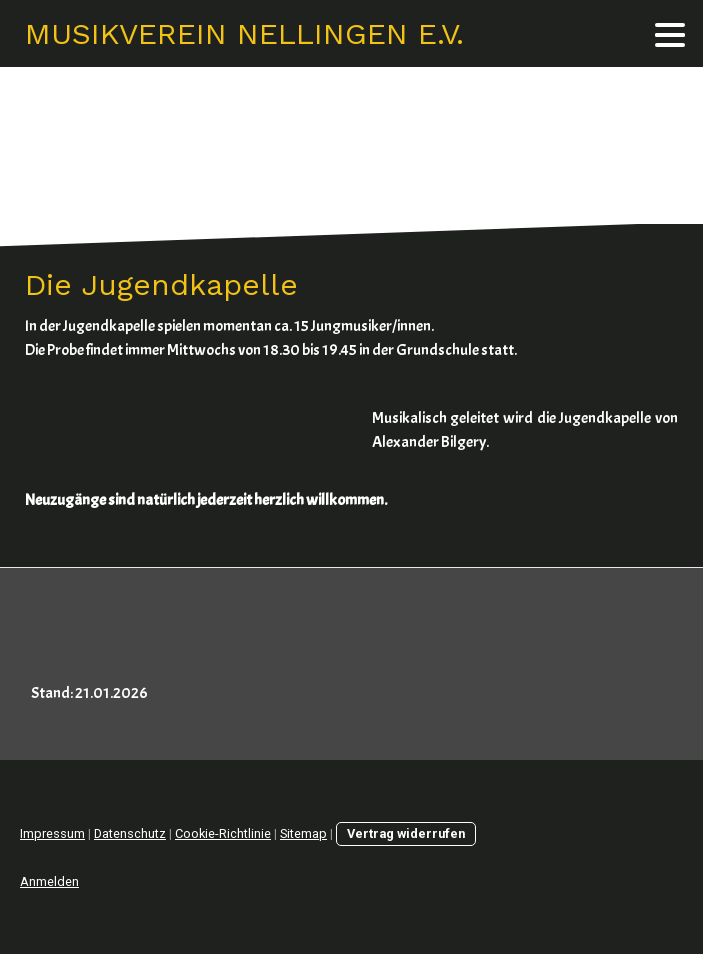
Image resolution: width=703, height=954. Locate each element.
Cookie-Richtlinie (223, 833)
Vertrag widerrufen (406, 833)
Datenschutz (130, 833)
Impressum (52, 833)
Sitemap (303, 833)
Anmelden (49, 881)
